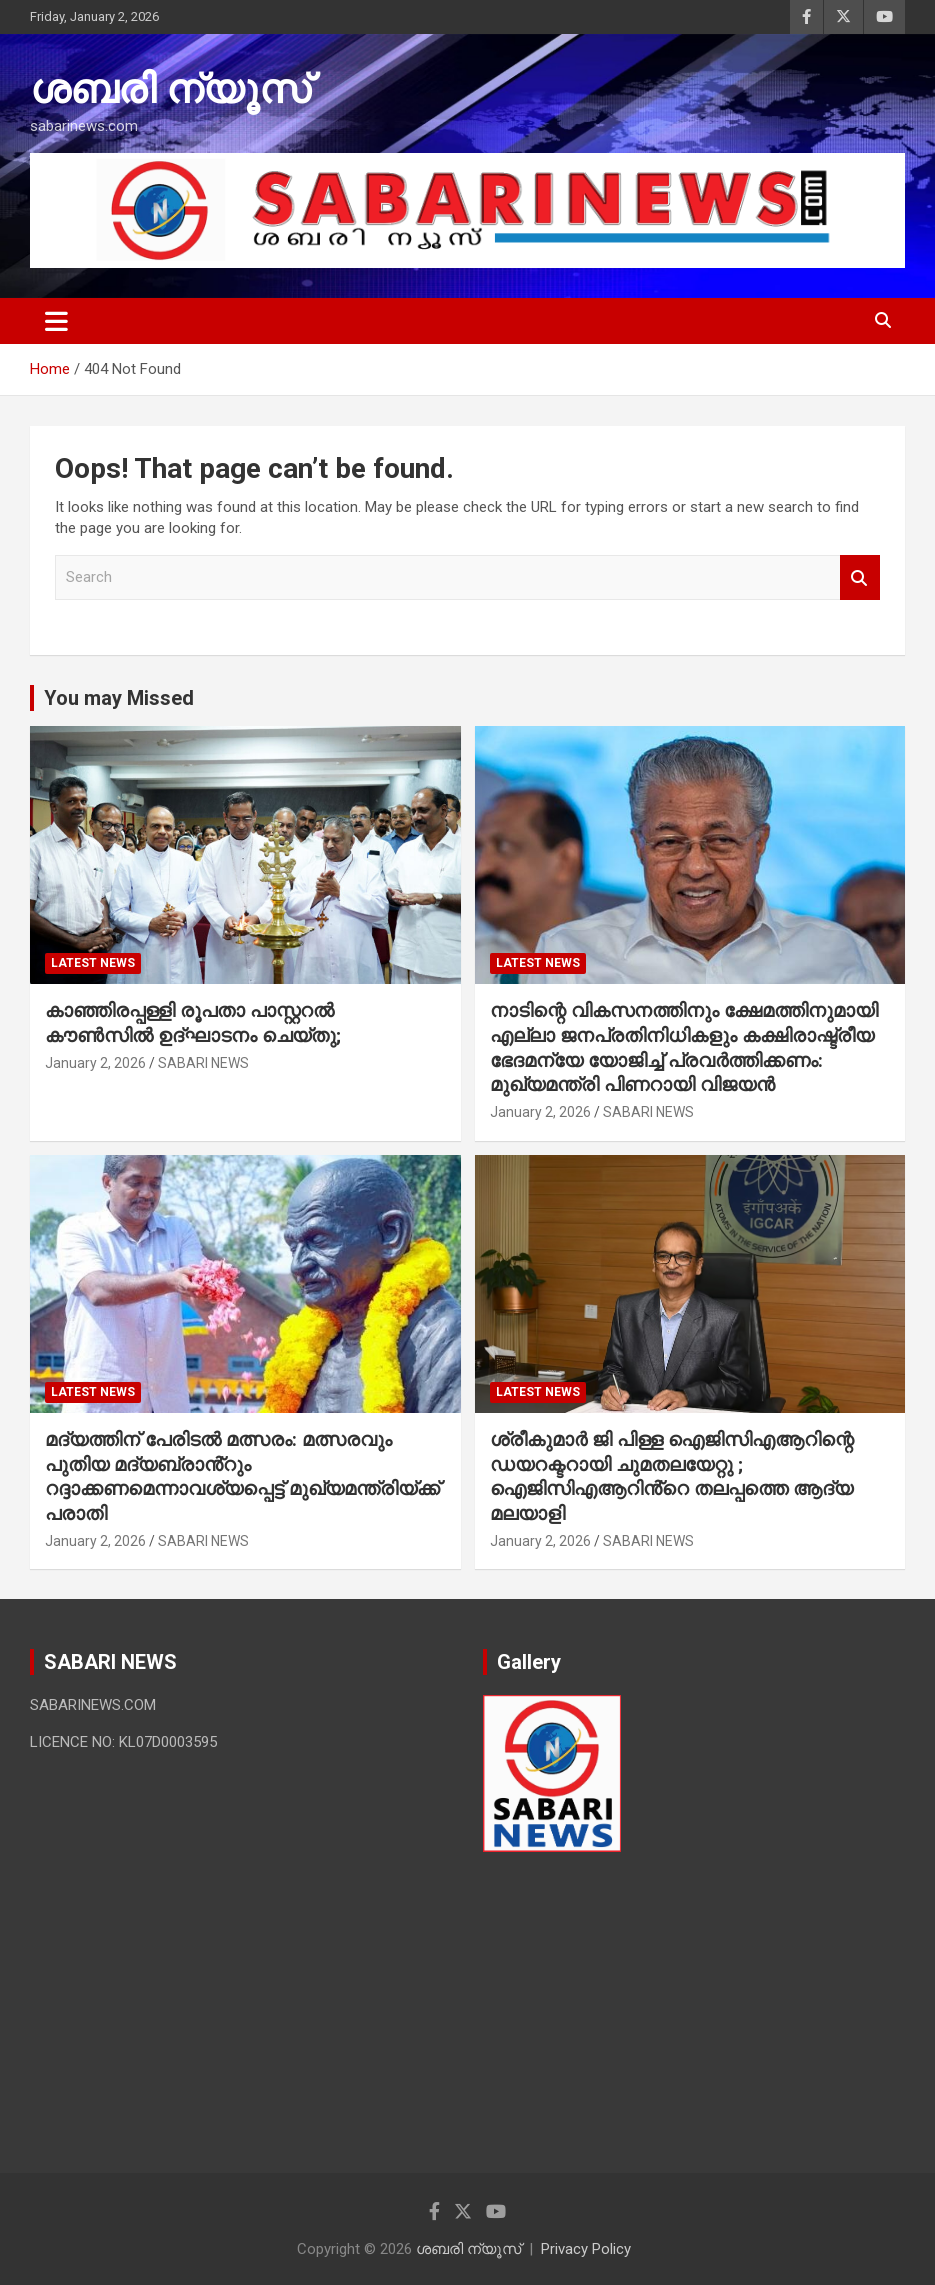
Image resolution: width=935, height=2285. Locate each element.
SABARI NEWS (203, 1063)
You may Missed (119, 698)
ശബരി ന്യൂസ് (170, 89)
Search (860, 577)
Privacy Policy (586, 2249)
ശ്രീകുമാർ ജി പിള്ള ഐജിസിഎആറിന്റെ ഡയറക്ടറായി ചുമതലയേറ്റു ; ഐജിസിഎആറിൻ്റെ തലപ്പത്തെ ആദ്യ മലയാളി (672, 1476)
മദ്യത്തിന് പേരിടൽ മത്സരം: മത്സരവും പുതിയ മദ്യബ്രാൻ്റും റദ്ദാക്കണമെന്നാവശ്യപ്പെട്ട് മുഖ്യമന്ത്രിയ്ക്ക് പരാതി (242, 1476)
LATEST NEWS (93, 963)
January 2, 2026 (95, 1063)
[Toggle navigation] (56, 321)
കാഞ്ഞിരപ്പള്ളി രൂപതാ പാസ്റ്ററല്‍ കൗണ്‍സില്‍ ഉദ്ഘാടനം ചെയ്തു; (193, 1023)
